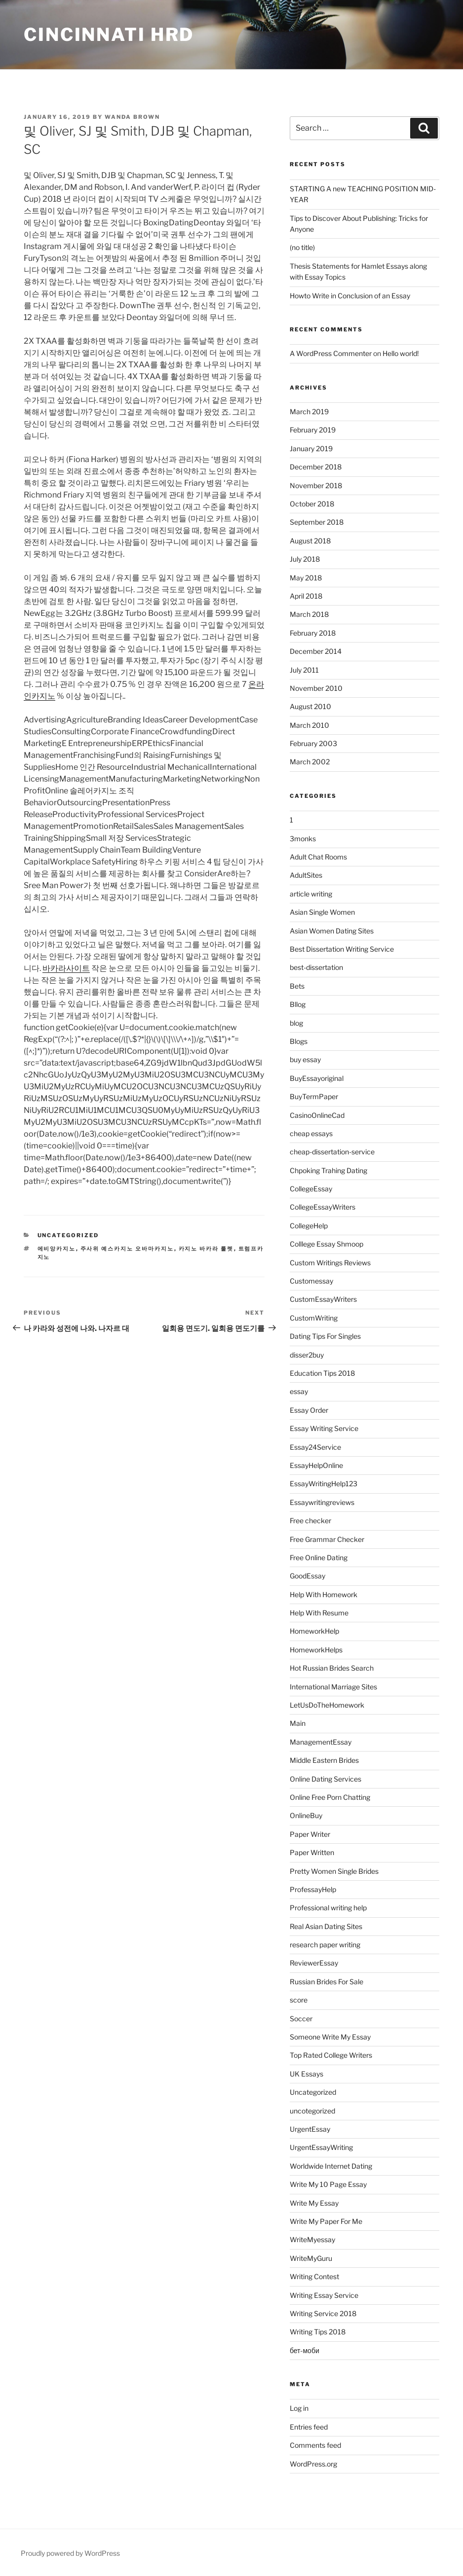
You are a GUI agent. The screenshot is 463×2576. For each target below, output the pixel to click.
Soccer (301, 2018)
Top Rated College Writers (331, 2055)
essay (299, 1391)
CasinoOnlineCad (317, 1115)
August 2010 (310, 706)
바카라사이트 (66, 968)
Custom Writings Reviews (330, 1262)
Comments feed (315, 2445)
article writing (311, 894)
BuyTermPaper (314, 1096)
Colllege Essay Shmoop (326, 1244)
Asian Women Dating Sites (332, 931)
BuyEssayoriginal (317, 1078)
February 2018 (313, 633)
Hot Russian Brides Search (332, 1668)
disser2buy (307, 1355)
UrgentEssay (310, 2129)
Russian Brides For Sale (326, 1981)
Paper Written (312, 1852)
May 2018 (306, 577)
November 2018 (316, 485)
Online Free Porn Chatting (330, 1797)
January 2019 (311, 448)
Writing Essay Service (324, 2295)
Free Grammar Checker (327, 1539)
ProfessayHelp (313, 1889)
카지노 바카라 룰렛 (206, 1248)
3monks (303, 838)
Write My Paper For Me (326, 2221)
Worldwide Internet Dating (331, 2166)
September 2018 (317, 522)
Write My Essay (314, 2203)
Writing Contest (314, 2276)
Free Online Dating (318, 1557)
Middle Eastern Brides (324, 1760)
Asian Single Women (322, 912)
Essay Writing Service (324, 1428)
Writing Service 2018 (323, 2313)
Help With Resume (319, 1613)
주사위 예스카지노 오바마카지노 (127, 1248)
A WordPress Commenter (331, 353)
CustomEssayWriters (323, 1299)
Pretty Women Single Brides (334, 1871)
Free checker (310, 1520)
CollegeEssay (311, 1188)
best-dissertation (316, 967)
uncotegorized (312, 2111)
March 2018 (309, 614)
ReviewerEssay (314, 1963)
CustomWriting (314, 1318)
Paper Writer (310, 1834)
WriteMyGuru (311, 2258)
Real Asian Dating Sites (326, 1926)
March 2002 (310, 761)
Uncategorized (68, 1235)
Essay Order (309, 1410)
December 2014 (316, 651)
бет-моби (304, 2350)
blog (296, 1023)
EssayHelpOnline (316, 1465)
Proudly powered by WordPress (70, 2553)
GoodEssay (307, 1576)
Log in (299, 2408)
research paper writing (325, 1944)
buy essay (305, 1059)
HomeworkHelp (314, 1631)
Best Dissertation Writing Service (342, 949)
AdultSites (306, 875)
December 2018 (316, 467)
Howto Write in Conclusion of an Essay (350, 295)
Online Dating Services (325, 1779)
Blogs (299, 1041)
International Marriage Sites (333, 1686)
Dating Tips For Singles (325, 1336)
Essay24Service (315, 1447)
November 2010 (316, 688)
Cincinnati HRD (109, 34)
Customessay (311, 1281)
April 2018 (306, 596)
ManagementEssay (320, 1742)
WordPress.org (313, 2464)
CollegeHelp (309, 1225)
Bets (297, 986)
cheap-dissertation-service (332, 1151)
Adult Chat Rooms (318, 857)
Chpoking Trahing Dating (328, 1170)
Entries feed (309, 2427)
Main (298, 1723)
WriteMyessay (312, 2239)
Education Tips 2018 (322, 1373)
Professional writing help (328, 1907)
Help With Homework (323, 1594)
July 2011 (304, 670)
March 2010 (309, 725)
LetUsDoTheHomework (327, 1705)
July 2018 (305, 559)
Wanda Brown (132, 116)
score (299, 2000)
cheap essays (311, 1133)
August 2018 (310, 541)
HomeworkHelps (316, 1650)
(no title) (302, 247)
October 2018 (312, 504)
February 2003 (313, 743)
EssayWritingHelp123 (323, 1483)
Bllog (298, 1004)
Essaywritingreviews (322, 1502)
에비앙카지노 (57, 1248)
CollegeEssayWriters (322, 1207)
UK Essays (306, 2074)
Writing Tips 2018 (318, 2331)
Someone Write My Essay (330, 2037)
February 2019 (313, 430)
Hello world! (401, 353)
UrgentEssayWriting (321, 2147)
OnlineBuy (306, 1815)
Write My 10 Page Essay (328, 2184)
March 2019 (309, 411)
